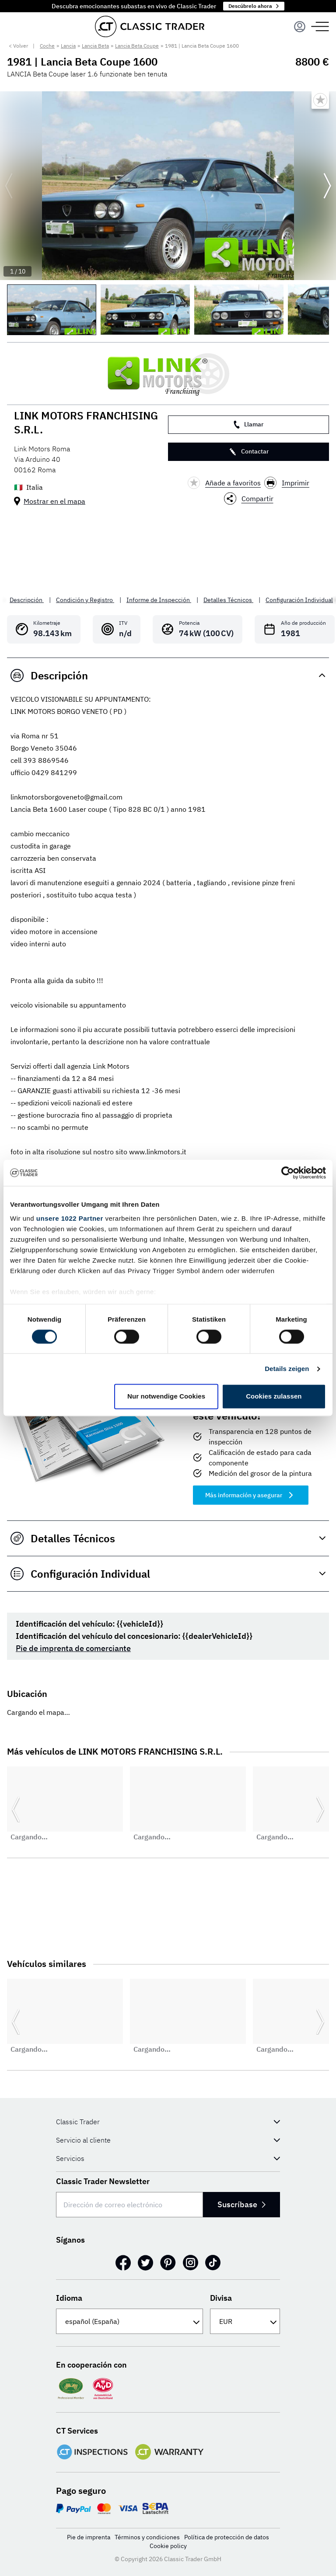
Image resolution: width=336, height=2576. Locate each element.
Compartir (248, 498)
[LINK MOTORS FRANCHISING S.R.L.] (168, 373)
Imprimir (286, 483)
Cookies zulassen (273, 1396)
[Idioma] (129, 2321)
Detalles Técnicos (228, 600)
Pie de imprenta (88, 2537)
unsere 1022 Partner (69, 1218)
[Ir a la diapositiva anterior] (9, 185)
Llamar (248, 424)
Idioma (69, 2298)
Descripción (27, 600)
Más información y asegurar (250, 1495)
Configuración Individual (299, 600)
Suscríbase (241, 2204)
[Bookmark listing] (320, 100)
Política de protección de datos (226, 2537)
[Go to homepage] (149, 26)
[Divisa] (245, 2321)
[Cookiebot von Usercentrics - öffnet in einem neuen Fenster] (287, 1172)
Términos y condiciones (147, 2537)
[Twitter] (145, 2263)
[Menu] (300, 27)
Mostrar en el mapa (54, 501)
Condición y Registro (85, 600)
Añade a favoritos (224, 483)
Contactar (248, 451)
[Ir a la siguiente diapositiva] (327, 185)
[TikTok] (212, 2263)
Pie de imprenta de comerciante (73, 1648)
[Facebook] (123, 2263)
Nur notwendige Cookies (166, 1396)
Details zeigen (287, 1368)
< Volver (18, 45)
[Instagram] (190, 2263)
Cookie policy (168, 2546)
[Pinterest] (168, 2263)
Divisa (221, 2298)
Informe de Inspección (158, 600)
